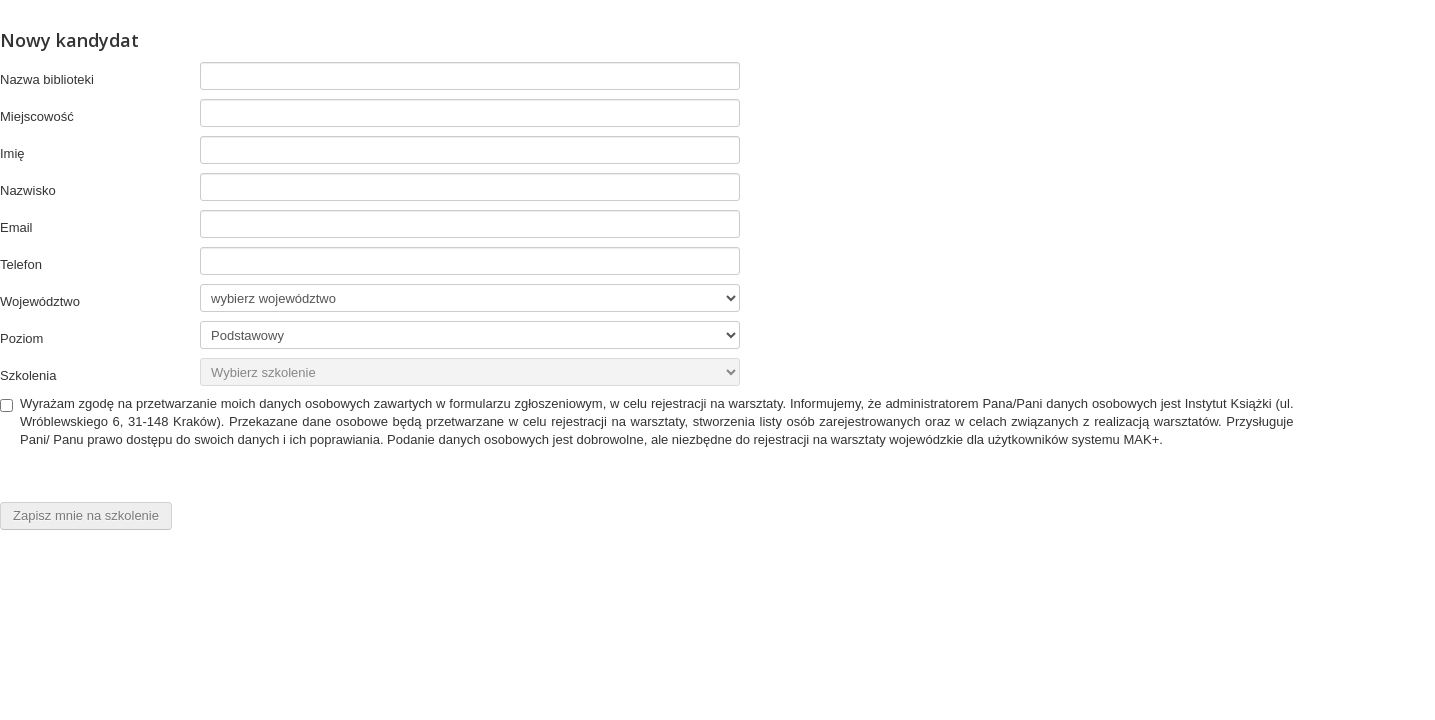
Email (16, 227)
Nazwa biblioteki (47, 79)
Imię (12, 153)
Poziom (21, 338)
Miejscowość (37, 116)
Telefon (21, 264)
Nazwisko (28, 190)
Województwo (40, 301)
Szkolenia (28, 375)
